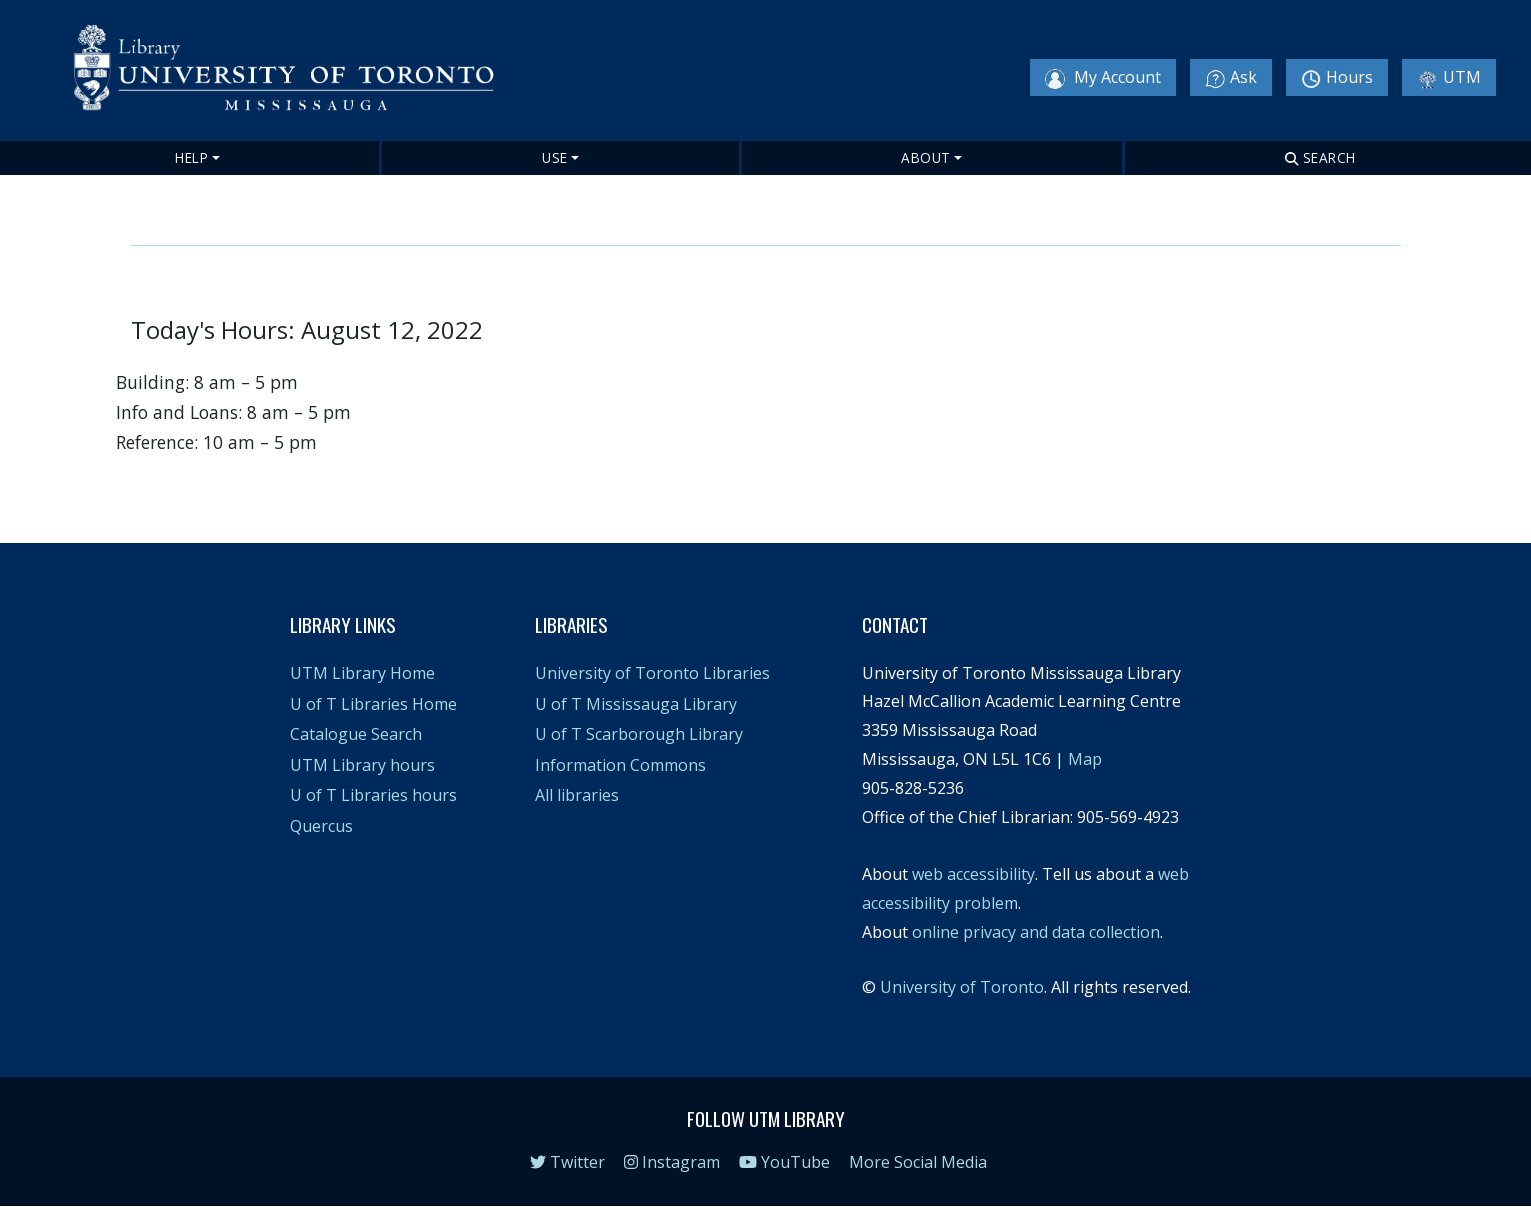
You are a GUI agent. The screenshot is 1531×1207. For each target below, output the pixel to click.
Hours (1337, 77)
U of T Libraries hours (373, 795)
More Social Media (918, 1162)
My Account (1103, 77)
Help (191, 157)
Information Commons (620, 765)
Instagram (672, 1162)
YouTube (784, 1162)
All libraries (577, 795)
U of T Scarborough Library (639, 734)
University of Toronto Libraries (652, 673)
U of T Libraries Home (373, 704)
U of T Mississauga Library (636, 704)
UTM (1449, 77)
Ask (1231, 77)
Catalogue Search (356, 734)
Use (555, 157)
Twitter (567, 1162)
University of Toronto (962, 987)
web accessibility (973, 874)
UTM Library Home (362, 673)
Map (1085, 759)
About (926, 157)
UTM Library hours (362, 765)
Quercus (321, 826)
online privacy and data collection (1036, 932)
